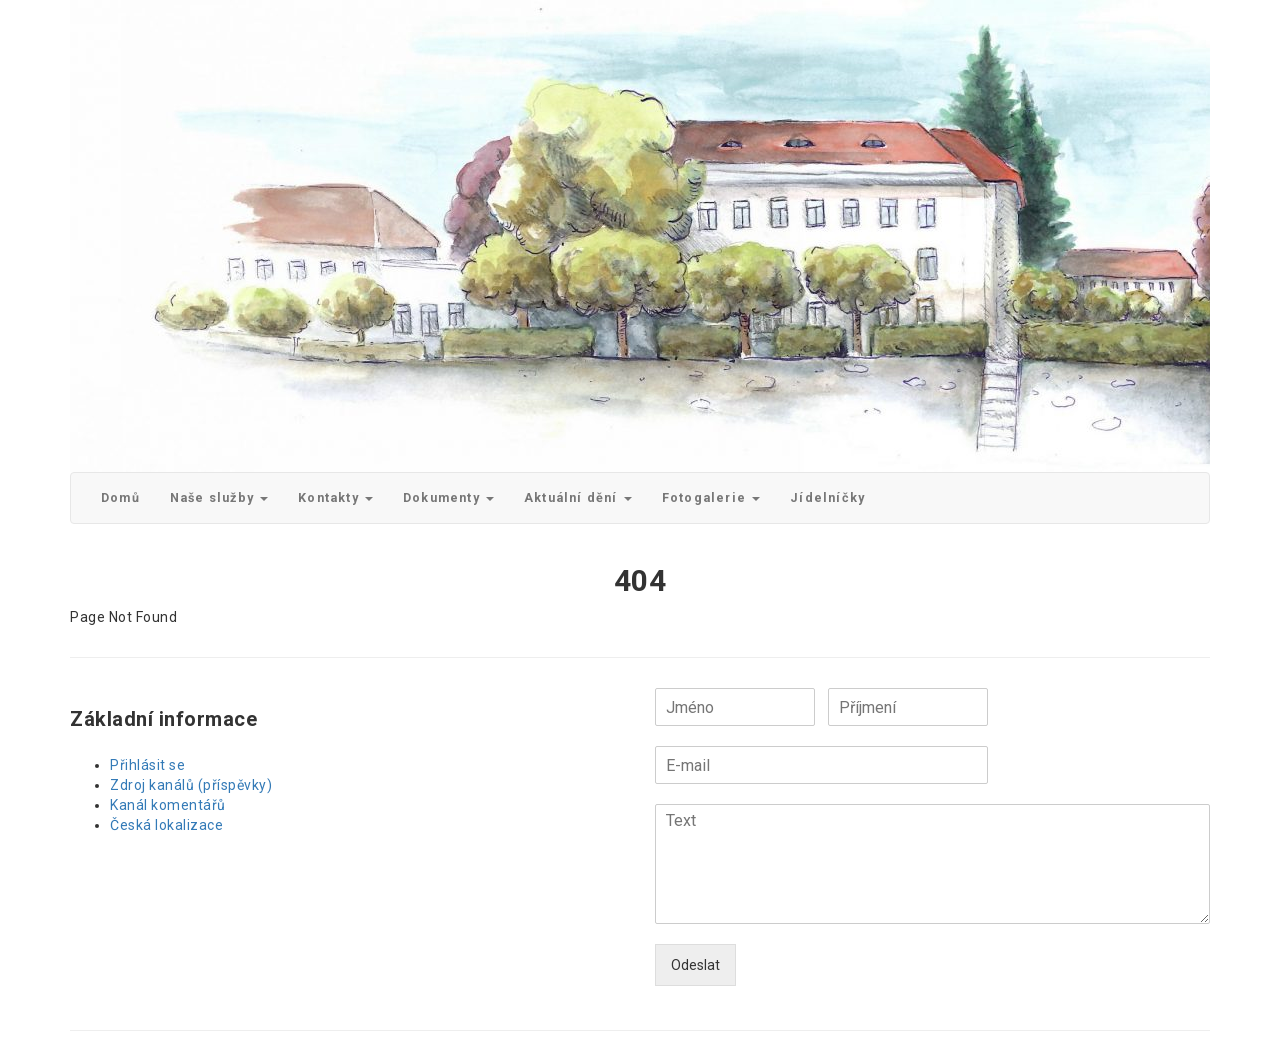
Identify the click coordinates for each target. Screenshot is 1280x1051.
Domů (120, 497)
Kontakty (335, 497)
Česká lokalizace (166, 825)
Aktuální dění (578, 497)
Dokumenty (448, 497)
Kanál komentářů (168, 805)
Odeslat (695, 965)
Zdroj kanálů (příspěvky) (191, 785)
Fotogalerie (711, 497)
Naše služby (219, 497)
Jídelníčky (827, 497)
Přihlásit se (147, 765)
